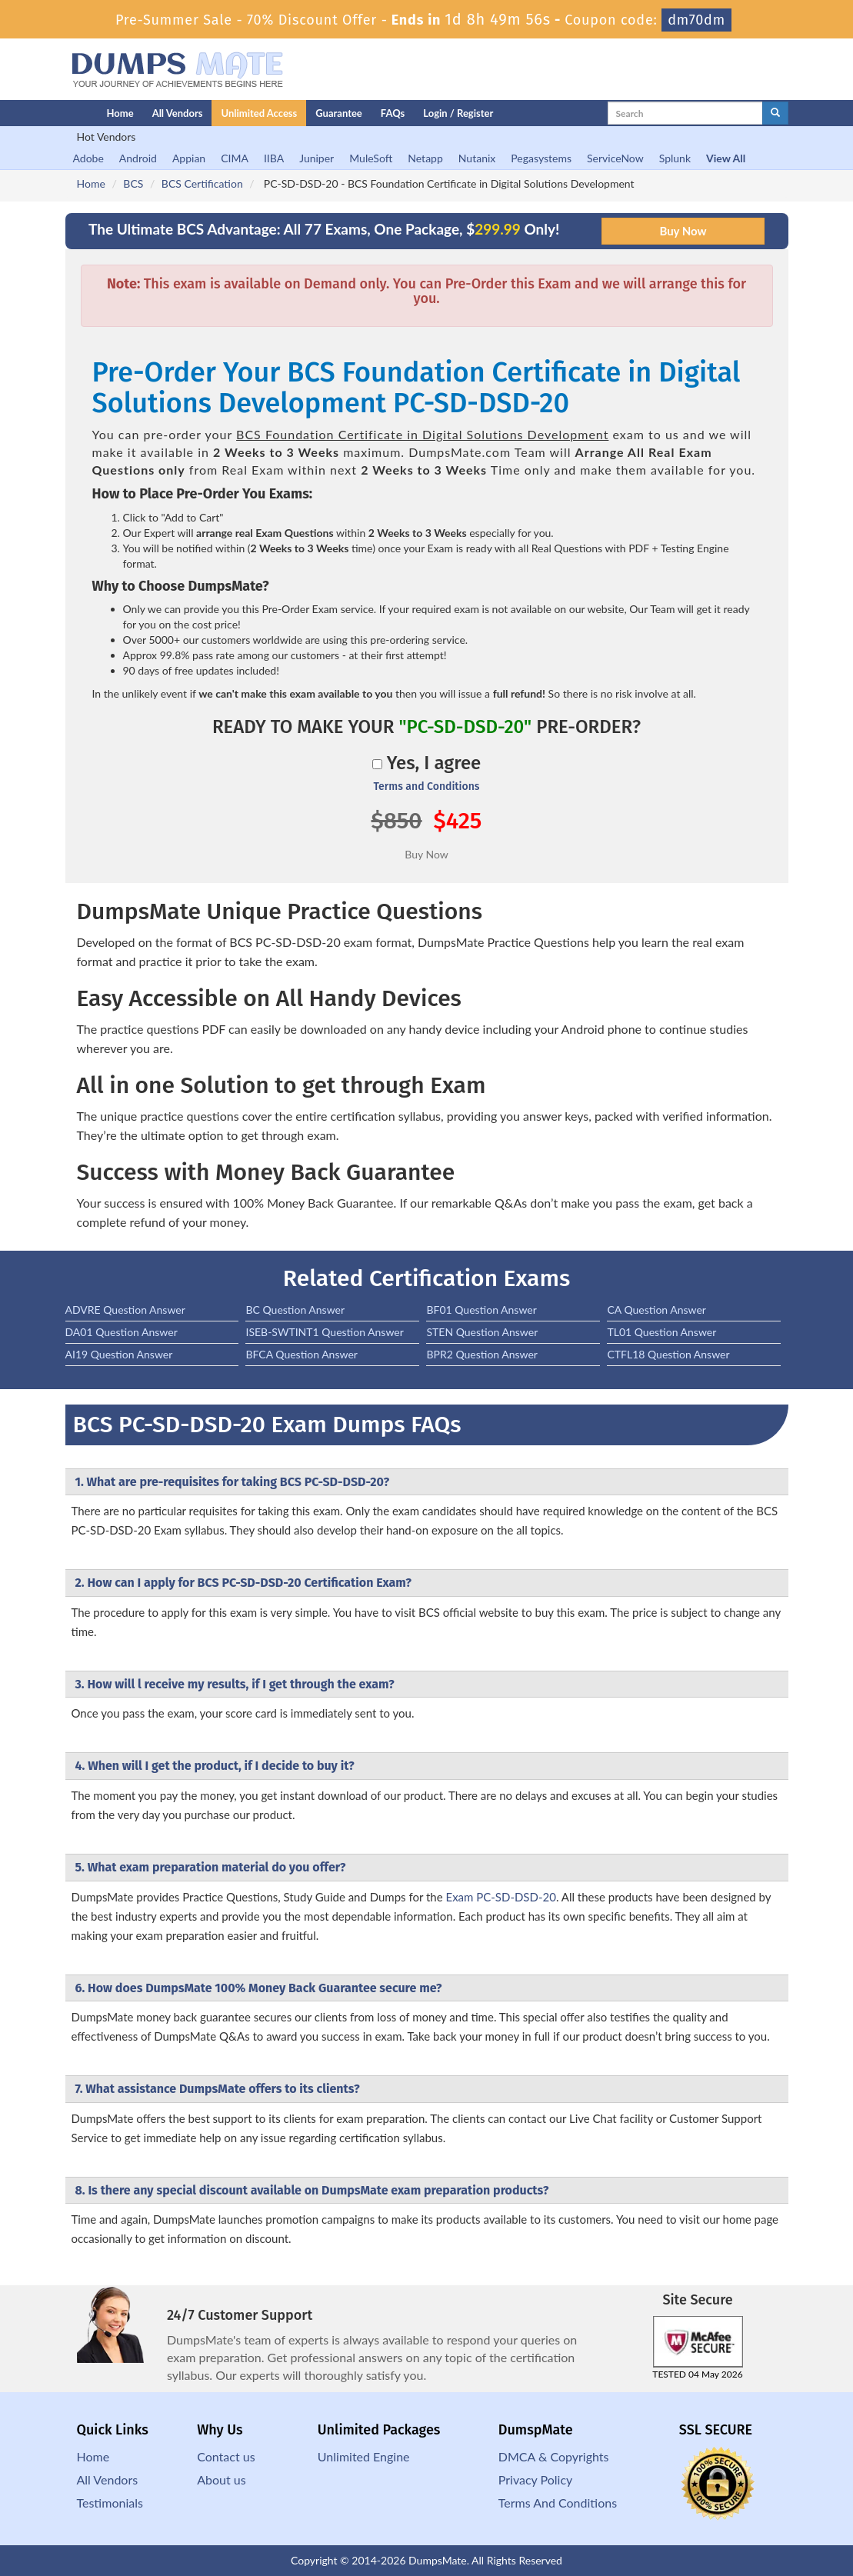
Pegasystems (541, 158)
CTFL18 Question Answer (668, 1354)
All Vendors (177, 113)
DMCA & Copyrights (553, 2456)
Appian (188, 158)
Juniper (316, 158)
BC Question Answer (295, 1309)
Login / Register (458, 113)
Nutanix (477, 158)
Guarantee (338, 113)
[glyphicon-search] (775, 113)
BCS (133, 183)
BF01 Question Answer (481, 1309)
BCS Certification (202, 183)
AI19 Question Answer (119, 1354)
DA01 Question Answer (121, 1331)
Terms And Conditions (557, 2502)
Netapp (425, 158)
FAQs (393, 113)
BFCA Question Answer (301, 1354)
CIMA (234, 158)
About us (221, 2479)
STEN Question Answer (482, 1331)
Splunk (675, 158)
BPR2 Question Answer (482, 1354)
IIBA (274, 158)
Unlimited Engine (364, 2456)
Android (138, 158)
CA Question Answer (656, 1309)
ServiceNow (615, 158)
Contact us (226, 2456)
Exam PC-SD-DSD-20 (500, 1897)
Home (120, 113)
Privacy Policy (535, 2479)
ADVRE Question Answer (125, 1309)
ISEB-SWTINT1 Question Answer (324, 1331)
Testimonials (110, 2502)
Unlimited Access (259, 113)
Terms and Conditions (426, 786)
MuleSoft (370, 158)
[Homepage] (55, 113)
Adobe (88, 158)
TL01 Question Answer (661, 1331)
